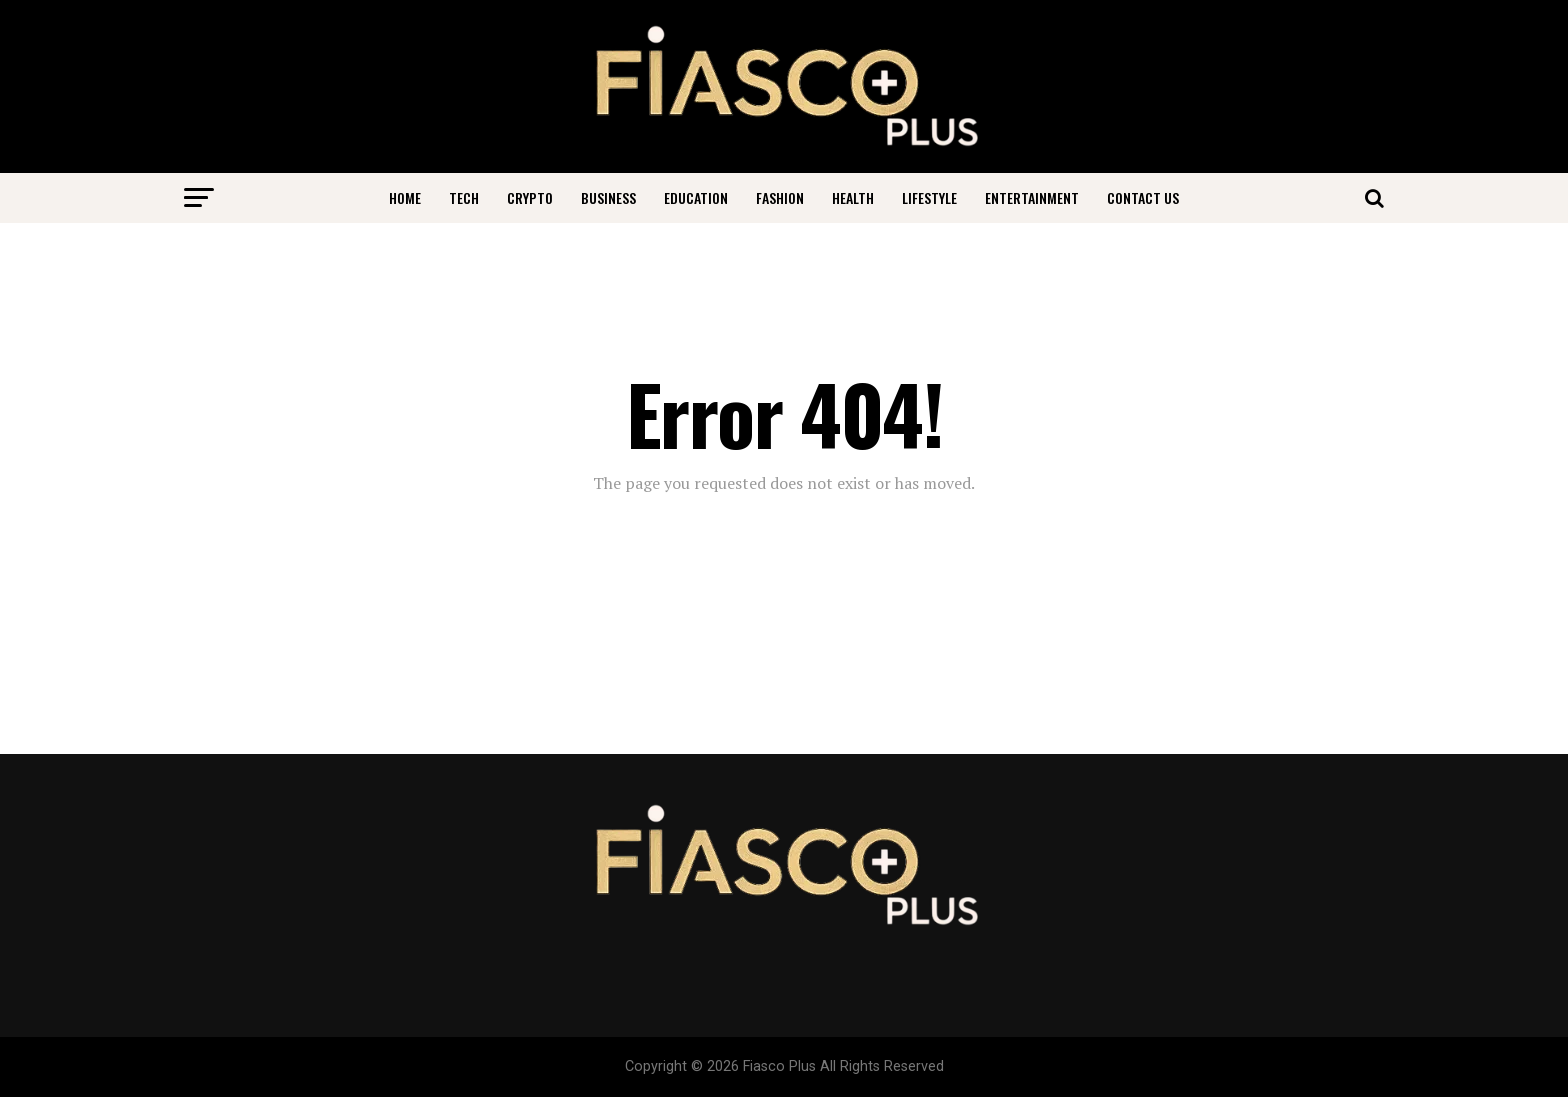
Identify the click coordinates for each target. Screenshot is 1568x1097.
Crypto (530, 197)
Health (853, 197)
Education (696, 197)
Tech (464, 197)
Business (608, 197)
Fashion (780, 197)
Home (405, 197)
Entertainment (1032, 197)
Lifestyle (929, 197)
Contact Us (1143, 197)
